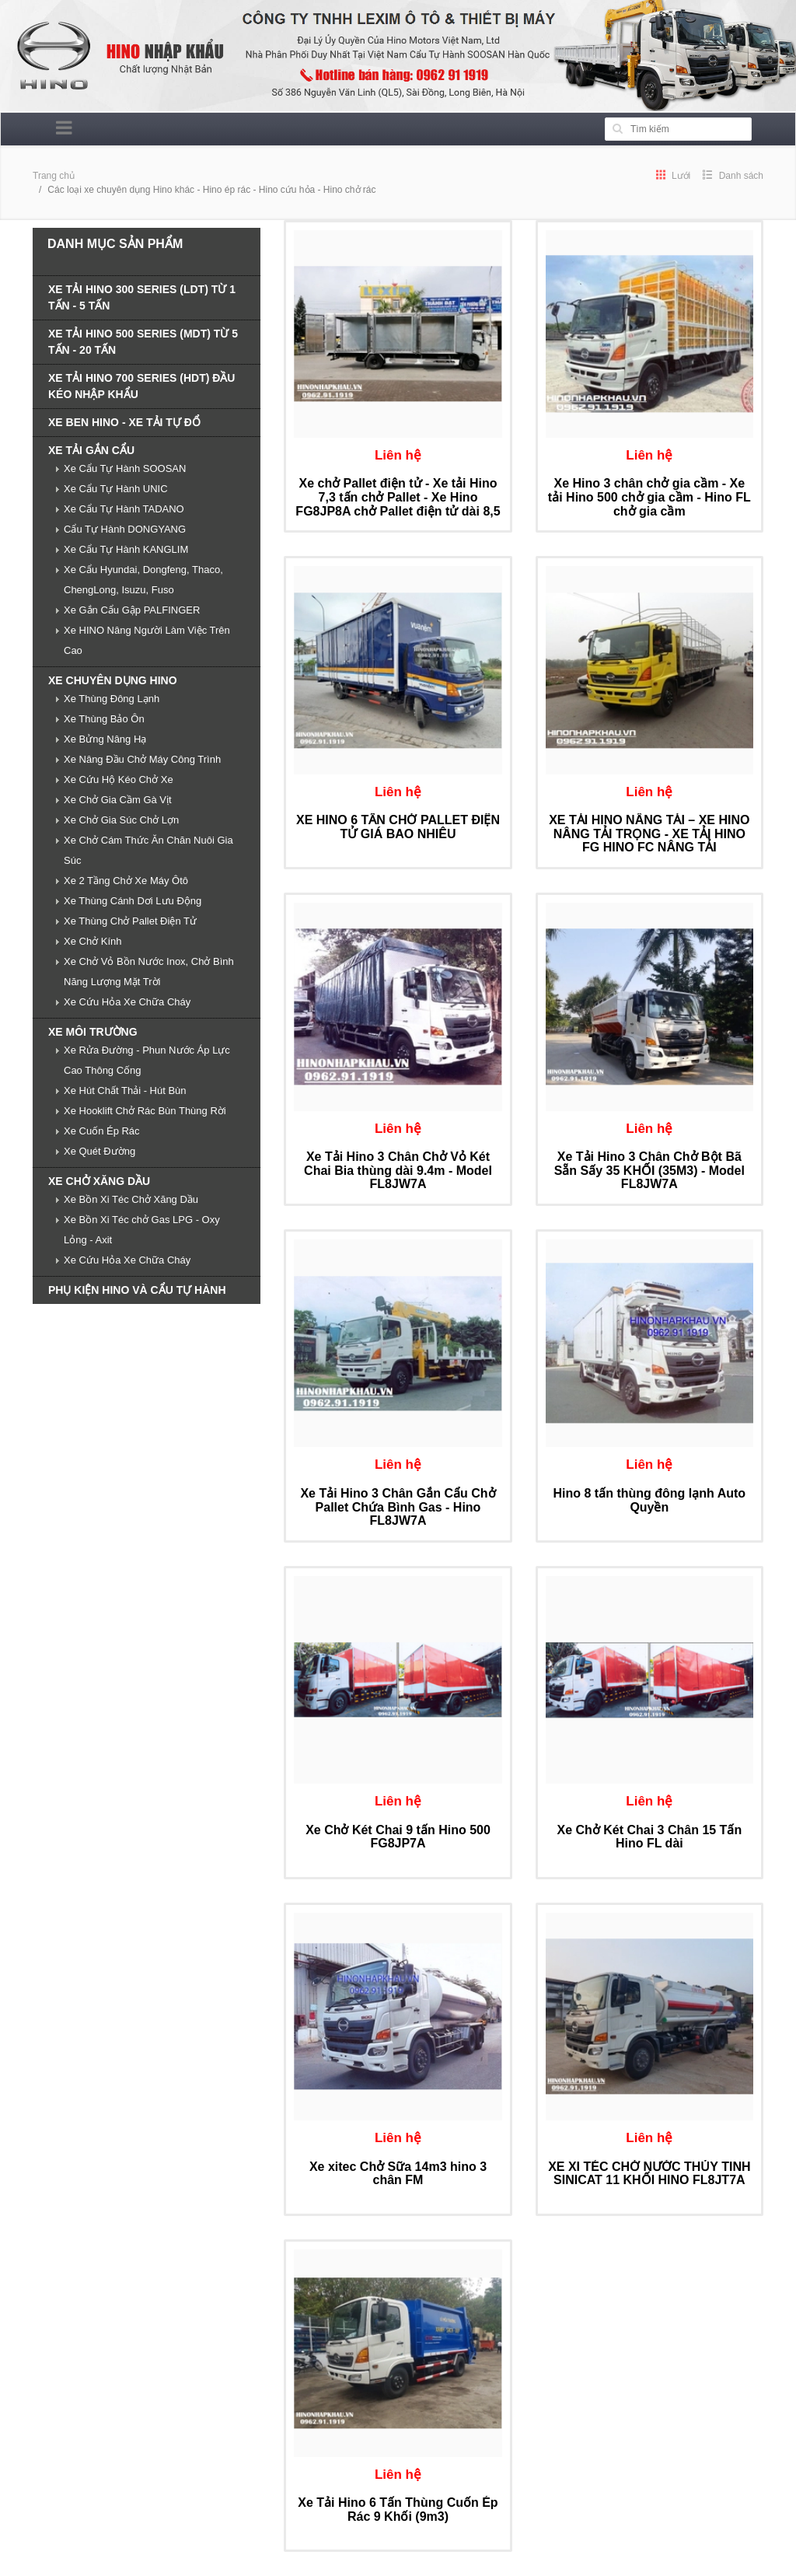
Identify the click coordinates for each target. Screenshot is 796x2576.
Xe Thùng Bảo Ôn (104, 719)
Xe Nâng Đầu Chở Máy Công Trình (142, 759)
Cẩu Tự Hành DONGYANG (125, 529)
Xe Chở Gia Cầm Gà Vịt (118, 800)
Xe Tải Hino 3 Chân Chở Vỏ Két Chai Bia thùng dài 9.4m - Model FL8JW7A (398, 1170)
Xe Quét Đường (99, 1151)
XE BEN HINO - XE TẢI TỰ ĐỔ (124, 422)
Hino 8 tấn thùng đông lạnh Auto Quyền (649, 1500)
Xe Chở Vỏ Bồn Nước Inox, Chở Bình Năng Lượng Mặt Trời (149, 971)
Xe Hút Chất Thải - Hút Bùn (125, 1090)
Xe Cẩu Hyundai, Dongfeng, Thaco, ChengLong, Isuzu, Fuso (143, 580)
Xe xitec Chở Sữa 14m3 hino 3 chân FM (398, 2173)
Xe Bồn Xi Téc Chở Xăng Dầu (131, 1199)
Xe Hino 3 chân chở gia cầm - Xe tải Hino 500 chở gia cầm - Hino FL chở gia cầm (649, 497)
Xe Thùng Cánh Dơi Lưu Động (132, 901)
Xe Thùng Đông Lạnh (111, 698)
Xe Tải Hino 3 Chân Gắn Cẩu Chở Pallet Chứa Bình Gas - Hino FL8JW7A (397, 1507)
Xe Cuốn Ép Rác (102, 1131)
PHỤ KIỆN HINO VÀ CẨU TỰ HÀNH (137, 1290)
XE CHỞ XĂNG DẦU (99, 1181)
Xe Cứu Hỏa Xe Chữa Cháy (127, 1002)
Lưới (673, 175)
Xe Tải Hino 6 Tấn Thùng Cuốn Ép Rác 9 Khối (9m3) (398, 2509)
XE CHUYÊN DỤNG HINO (112, 680)
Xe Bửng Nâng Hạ (105, 739)
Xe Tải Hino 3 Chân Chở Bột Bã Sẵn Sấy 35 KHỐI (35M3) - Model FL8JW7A (649, 1170)
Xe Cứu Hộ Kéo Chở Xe (118, 779)
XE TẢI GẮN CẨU (91, 450)
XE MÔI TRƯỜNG (93, 1032)
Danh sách (733, 175)
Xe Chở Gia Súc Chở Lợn (121, 820)
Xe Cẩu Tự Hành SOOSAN (125, 468)
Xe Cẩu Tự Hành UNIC (116, 489)
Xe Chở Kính (93, 941)
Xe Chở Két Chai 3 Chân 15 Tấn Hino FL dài (649, 1837)
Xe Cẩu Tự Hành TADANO (124, 509)
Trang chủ (54, 175)
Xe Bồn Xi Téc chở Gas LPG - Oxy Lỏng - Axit (142, 1230)
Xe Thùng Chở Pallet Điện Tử (130, 921)
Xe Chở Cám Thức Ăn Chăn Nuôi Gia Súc (148, 850)
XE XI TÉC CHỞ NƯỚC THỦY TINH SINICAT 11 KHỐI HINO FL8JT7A (649, 2173)
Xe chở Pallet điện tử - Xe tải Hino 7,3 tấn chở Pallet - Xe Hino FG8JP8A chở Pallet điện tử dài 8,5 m (397, 504)
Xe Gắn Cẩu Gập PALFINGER (132, 610)
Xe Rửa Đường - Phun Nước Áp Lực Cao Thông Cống (147, 1060)
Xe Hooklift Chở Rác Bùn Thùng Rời (145, 1111)
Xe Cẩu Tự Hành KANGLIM (126, 549)
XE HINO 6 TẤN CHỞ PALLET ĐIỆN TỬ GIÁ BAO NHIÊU (398, 827)
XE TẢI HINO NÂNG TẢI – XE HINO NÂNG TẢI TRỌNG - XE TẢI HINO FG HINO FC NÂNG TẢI (649, 833)
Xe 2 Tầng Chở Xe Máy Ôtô (126, 880)
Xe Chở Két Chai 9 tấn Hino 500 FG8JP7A (398, 1837)
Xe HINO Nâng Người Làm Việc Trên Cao (147, 640)
